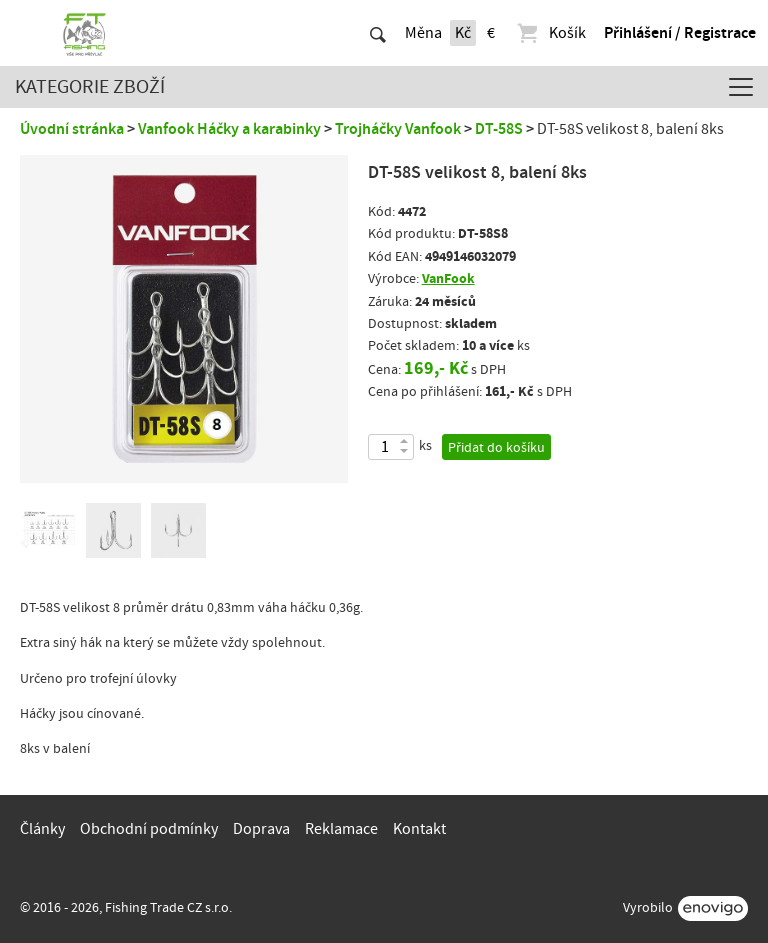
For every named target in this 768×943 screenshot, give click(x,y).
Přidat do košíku (496, 448)
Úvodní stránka (72, 129)
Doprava (261, 829)
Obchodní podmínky (149, 829)
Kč (463, 33)
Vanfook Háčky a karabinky (229, 129)
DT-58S (499, 129)
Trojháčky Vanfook (398, 129)
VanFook (448, 278)
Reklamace (341, 829)
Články (42, 829)
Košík (550, 33)
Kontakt (419, 829)
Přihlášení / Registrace (680, 33)
